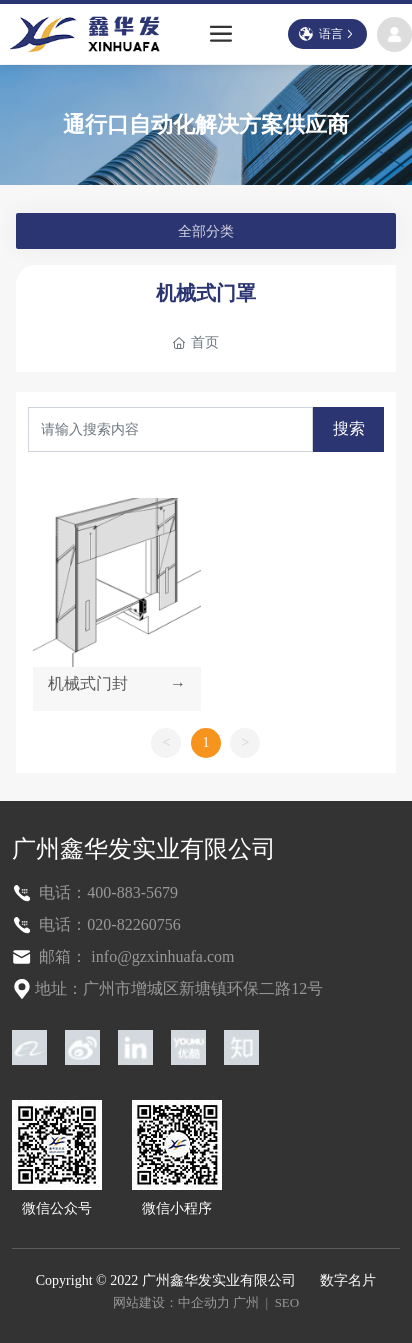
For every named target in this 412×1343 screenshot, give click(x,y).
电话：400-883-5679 (106, 892)
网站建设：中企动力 (171, 1302)
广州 (246, 1302)
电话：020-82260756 (107, 924)
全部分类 (206, 231)
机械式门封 (88, 683)
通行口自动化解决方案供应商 (206, 124)
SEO (287, 1302)
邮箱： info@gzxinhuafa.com (134, 956)
